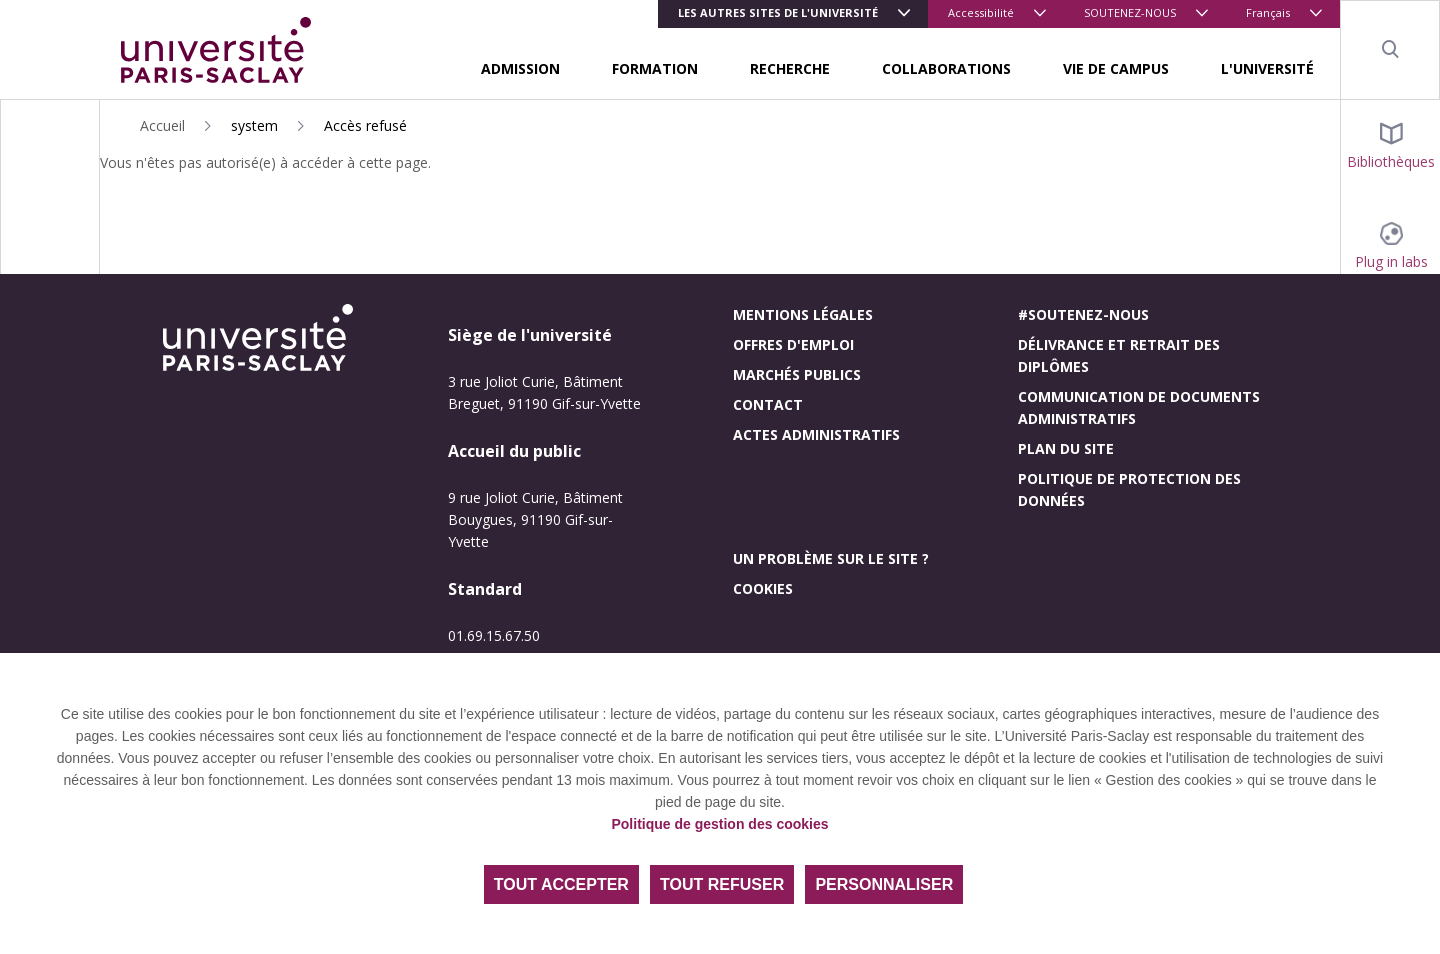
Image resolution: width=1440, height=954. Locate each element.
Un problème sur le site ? (831, 558)
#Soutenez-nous (1083, 314)
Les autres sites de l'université (778, 12)
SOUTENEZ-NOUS (1130, 12)
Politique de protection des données (1129, 489)
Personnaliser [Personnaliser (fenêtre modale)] (884, 884)
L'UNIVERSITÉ (1267, 68)
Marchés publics (797, 374)
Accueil (162, 125)
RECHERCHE (790, 68)
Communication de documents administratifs (1139, 407)
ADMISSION (520, 68)
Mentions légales (803, 314)
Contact (768, 404)
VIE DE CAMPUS (1116, 68)
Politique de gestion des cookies (719, 824)
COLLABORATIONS (946, 68)
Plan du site (1066, 448)
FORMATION (655, 68)
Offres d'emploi (793, 344)
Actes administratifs (816, 434)
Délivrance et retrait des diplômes (1119, 355)
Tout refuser (722, 884)
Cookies (763, 588)
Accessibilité (981, 12)
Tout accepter (561, 884)
